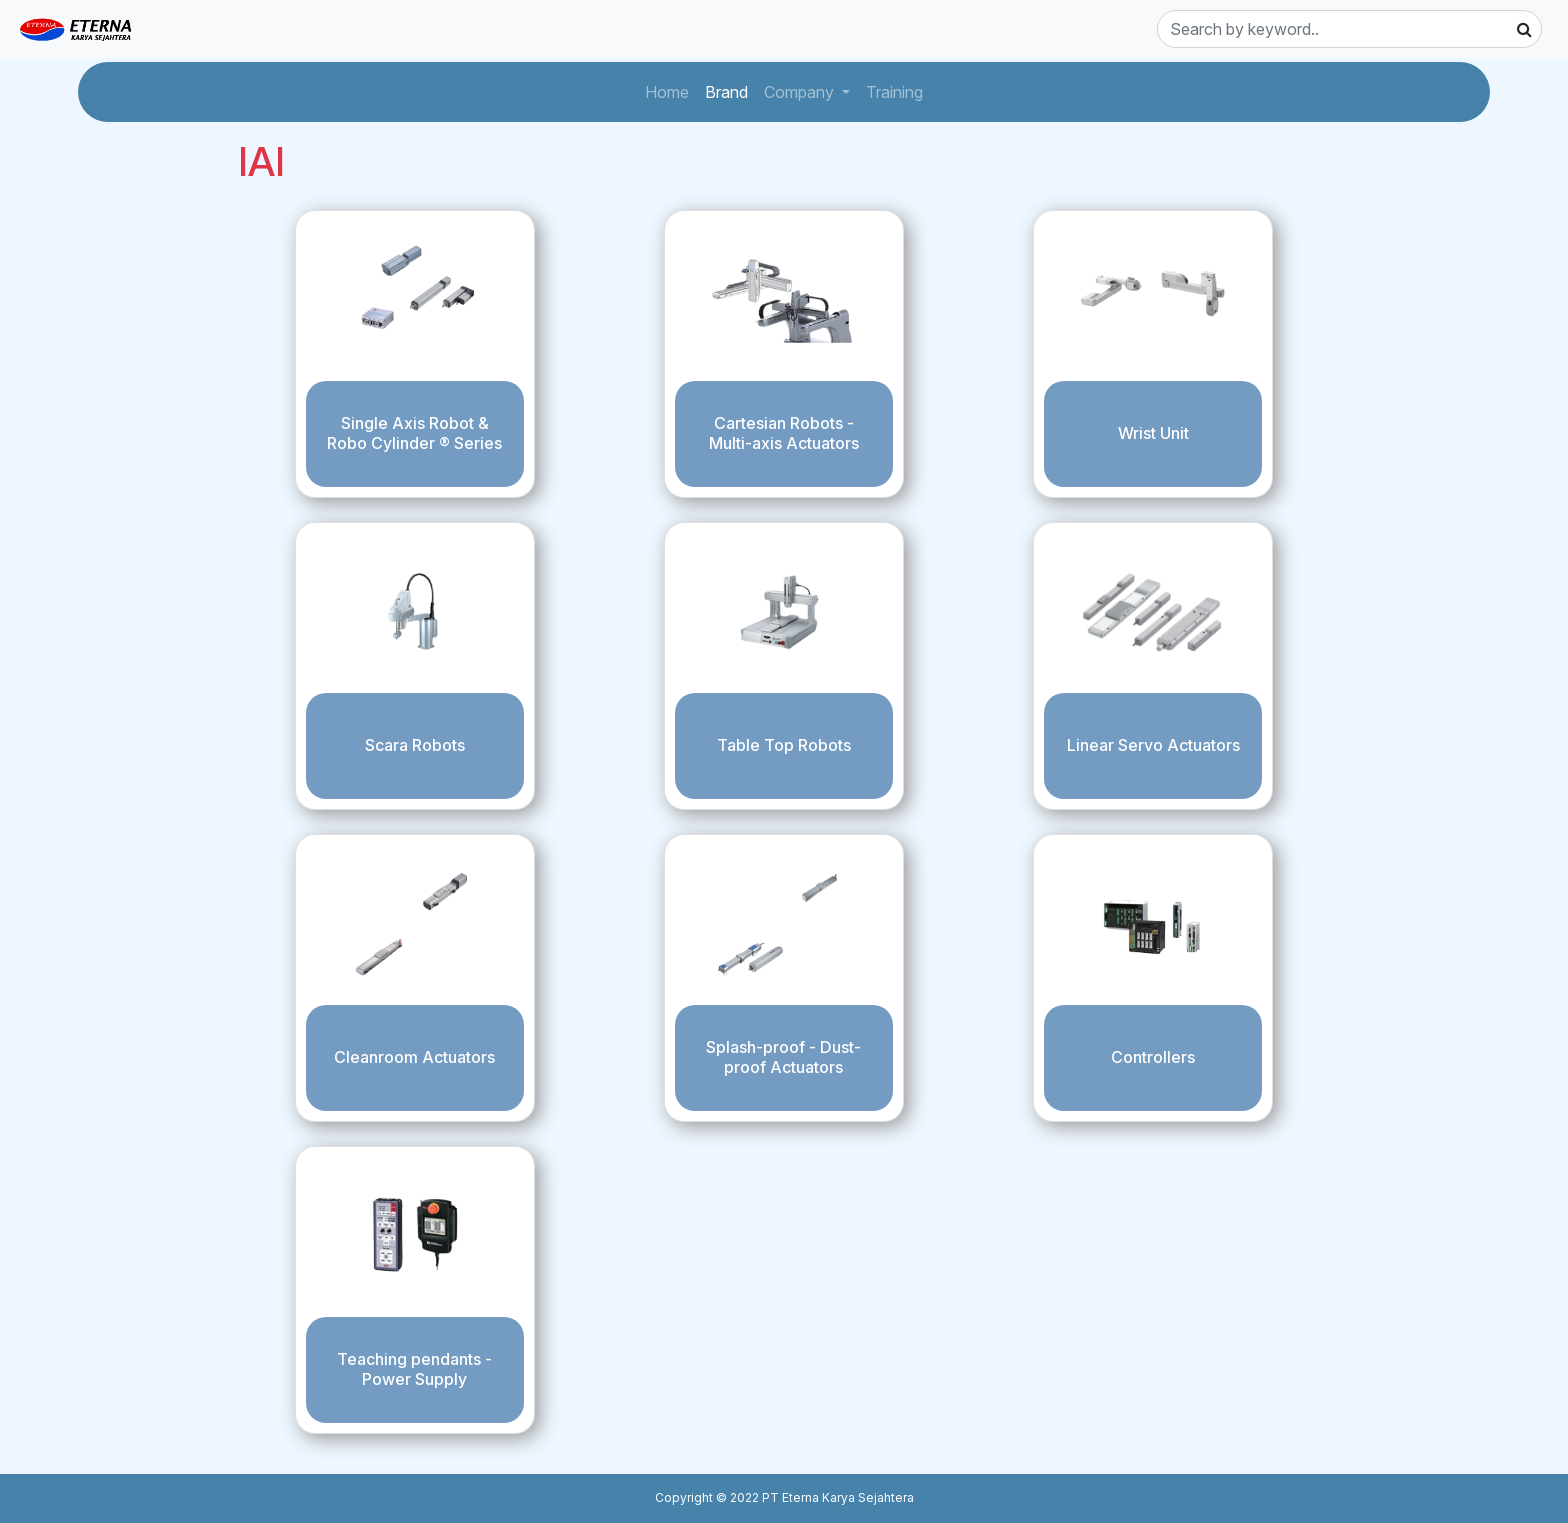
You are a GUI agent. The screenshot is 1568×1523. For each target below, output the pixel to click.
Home (671, 90)
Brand (730, 90)
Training (898, 90)
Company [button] (801, 92)
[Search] (1349, 29)
